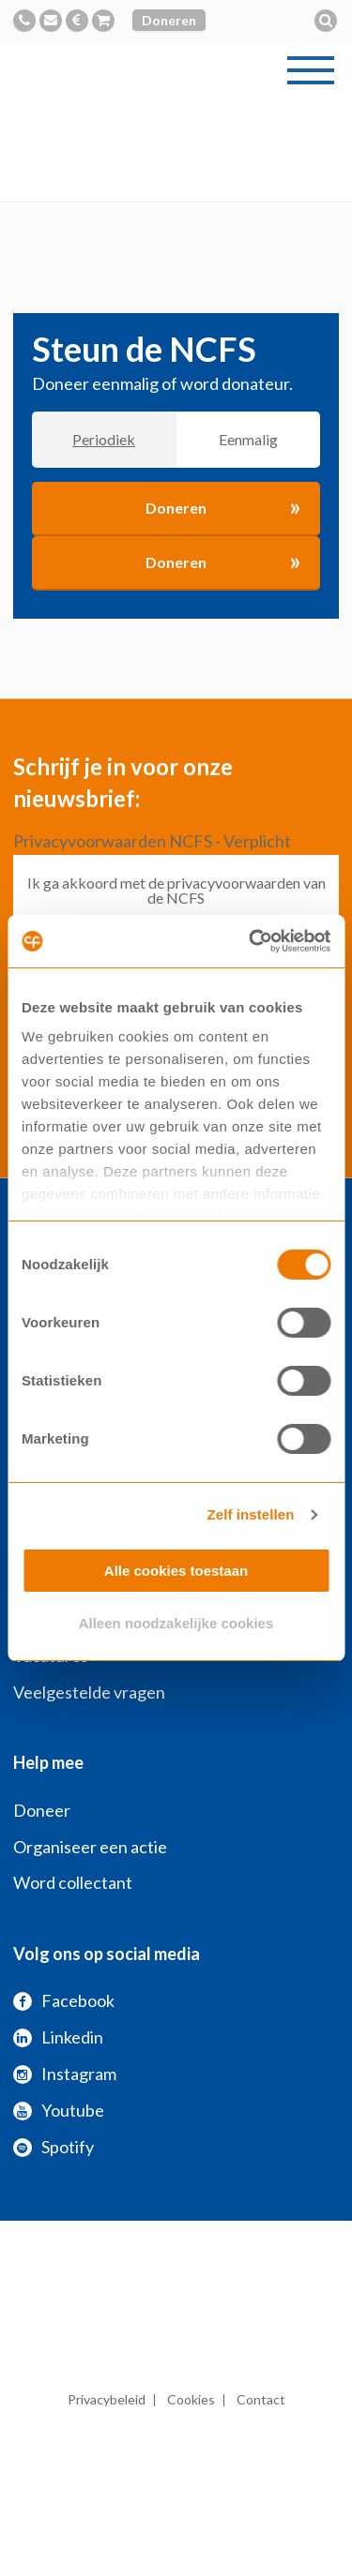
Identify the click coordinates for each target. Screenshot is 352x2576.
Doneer (41, 1810)
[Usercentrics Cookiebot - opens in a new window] (250, 941)
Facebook (64, 2000)
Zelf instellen (250, 1514)
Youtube (58, 2110)
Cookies (191, 2399)
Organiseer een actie (90, 1846)
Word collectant (72, 1882)
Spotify (53, 2146)
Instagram (64, 2073)
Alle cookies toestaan (176, 1571)
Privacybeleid (106, 2399)
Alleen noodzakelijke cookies (176, 1623)
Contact (261, 2399)
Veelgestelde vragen (89, 1692)
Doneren (169, 20)
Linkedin (58, 2037)
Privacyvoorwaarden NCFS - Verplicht (152, 841)
